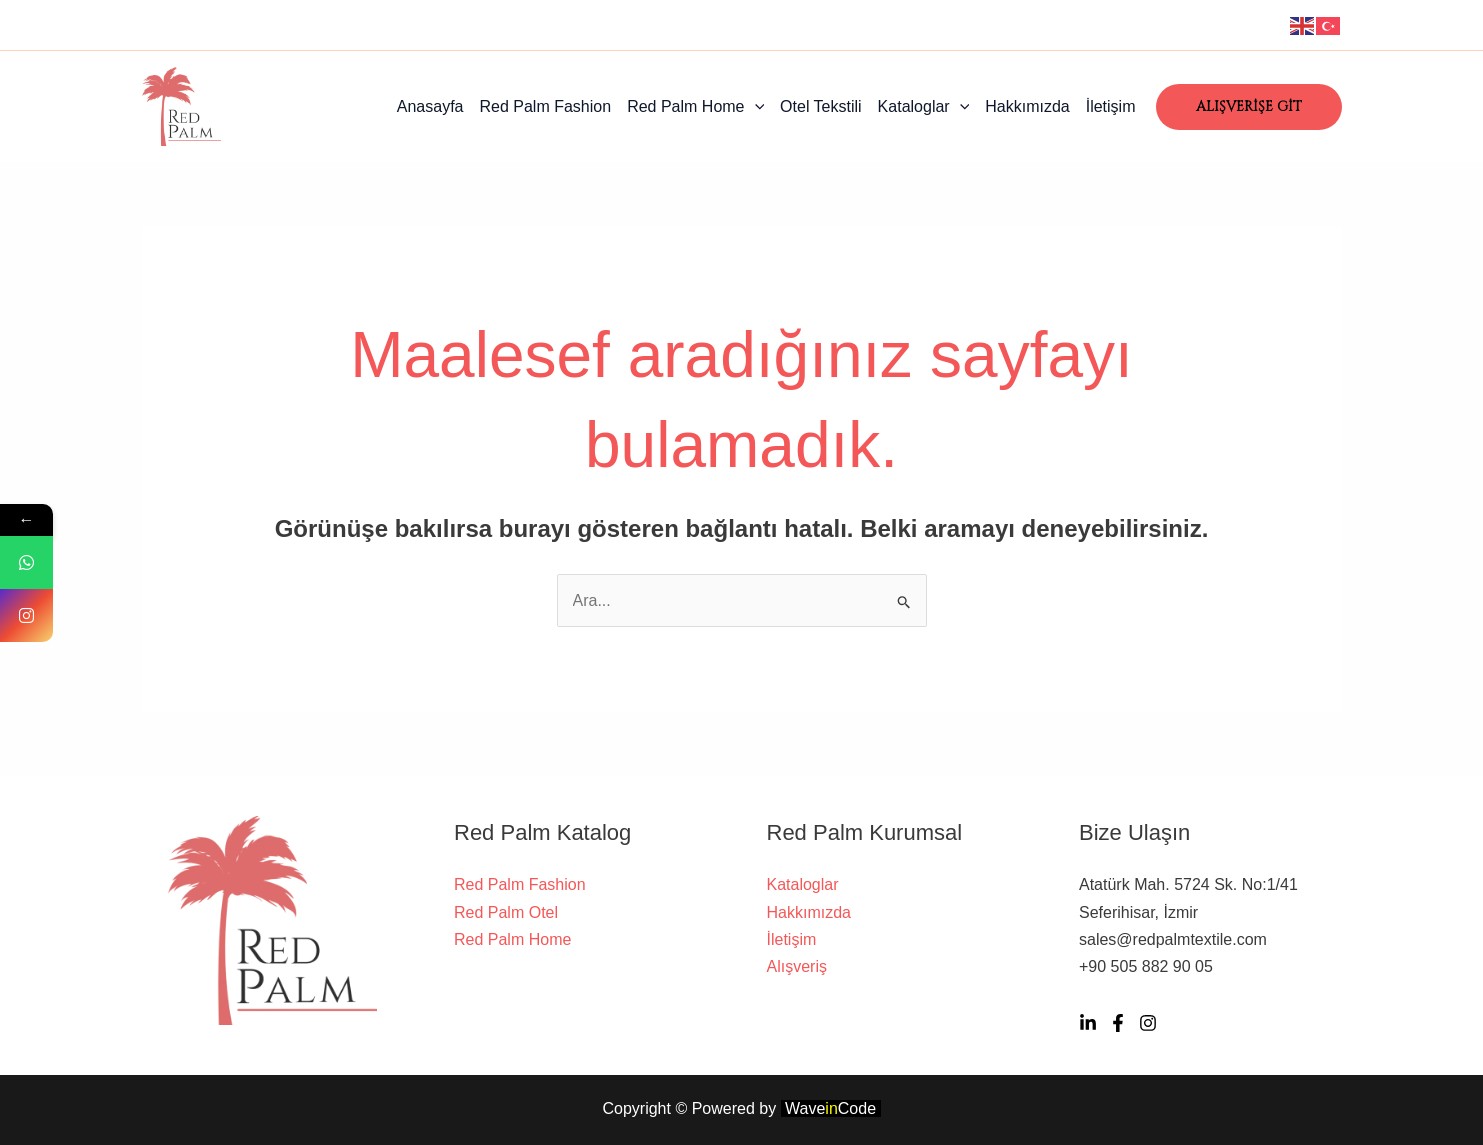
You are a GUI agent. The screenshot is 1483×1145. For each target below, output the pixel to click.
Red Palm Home (695, 107)
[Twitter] (1118, 1023)
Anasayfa (430, 106)
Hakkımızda (1027, 106)
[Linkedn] (1088, 1023)
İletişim (1111, 106)
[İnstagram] (1148, 1023)
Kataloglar (924, 107)
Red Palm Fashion (546, 106)
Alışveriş (797, 966)
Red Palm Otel (506, 912)
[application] (755, 107)
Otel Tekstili (821, 106)
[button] (1249, 107)
